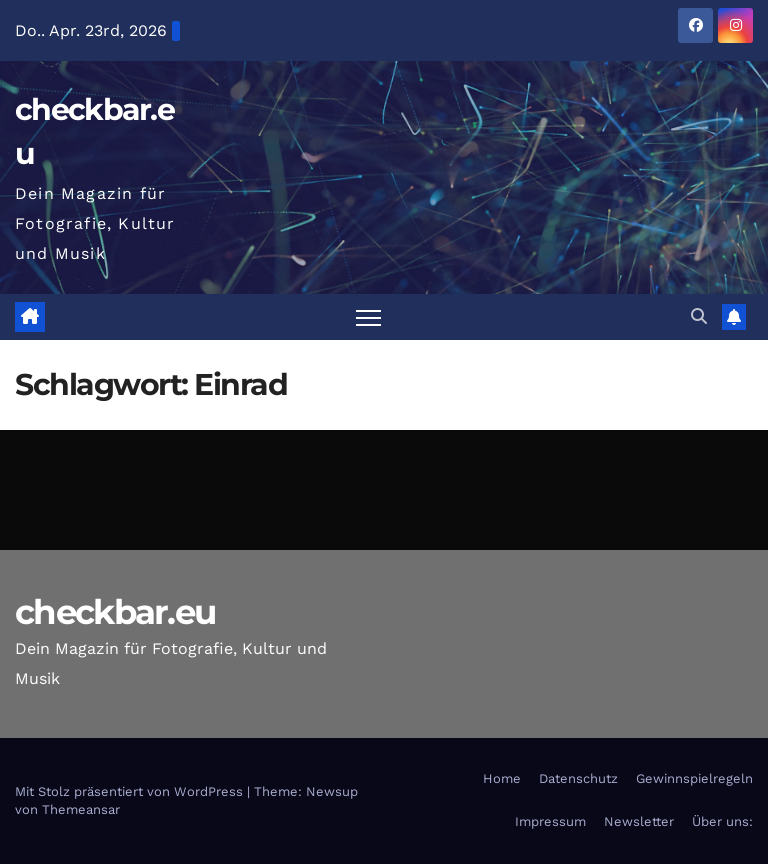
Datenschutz (578, 778)
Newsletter (639, 821)
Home (502, 778)
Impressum (550, 821)
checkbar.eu (115, 612)
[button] (699, 316)
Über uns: (722, 821)
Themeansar (81, 809)
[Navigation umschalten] (368, 317)
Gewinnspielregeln (694, 778)
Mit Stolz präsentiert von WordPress (131, 791)
